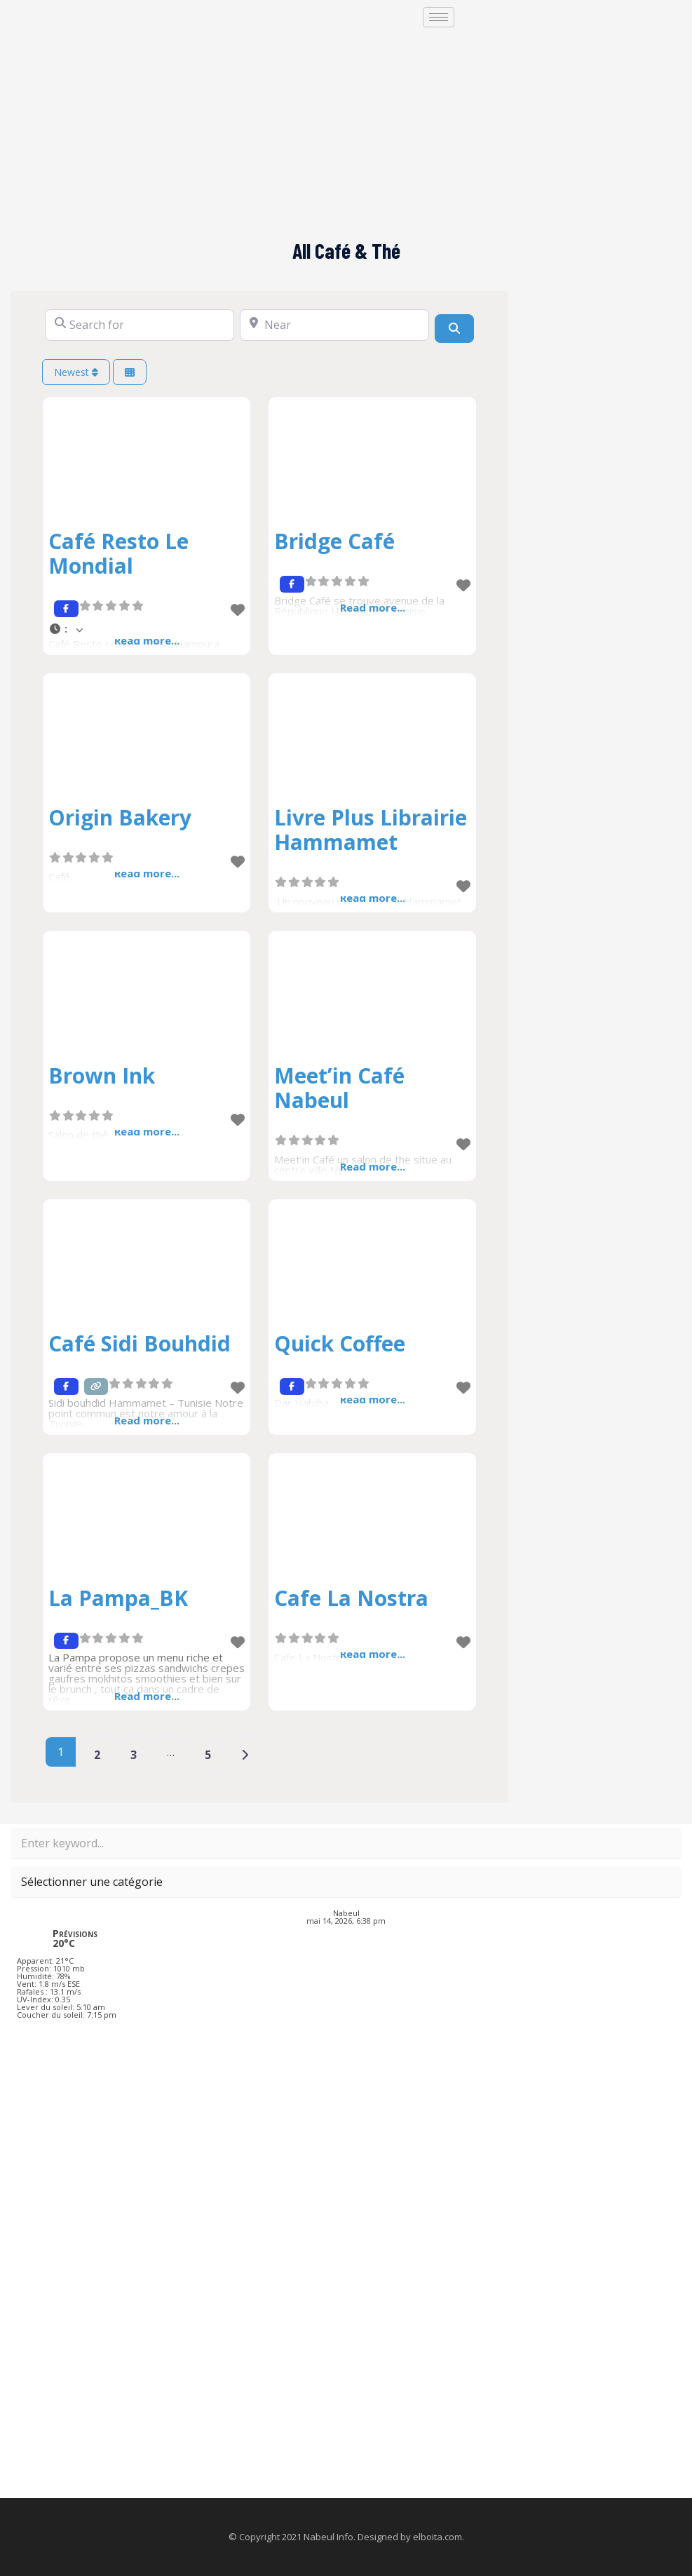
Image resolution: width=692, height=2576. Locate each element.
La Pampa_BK (118, 1598)
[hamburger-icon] (438, 17)
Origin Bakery (119, 817)
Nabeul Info (328, 2536)
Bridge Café (334, 541)
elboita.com (437, 2536)
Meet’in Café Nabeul (339, 1087)
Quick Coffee (339, 1343)
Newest (76, 372)
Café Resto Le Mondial (118, 553)
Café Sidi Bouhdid (139, 1343)
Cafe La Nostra (351, 1598)
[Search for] (139, 325)
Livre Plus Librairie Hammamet (370, 829)
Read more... (146, 1420)
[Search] (454, 328)
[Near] (334, 325)
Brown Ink (101, 1075)
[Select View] (130, 372)
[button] (146, 629)
